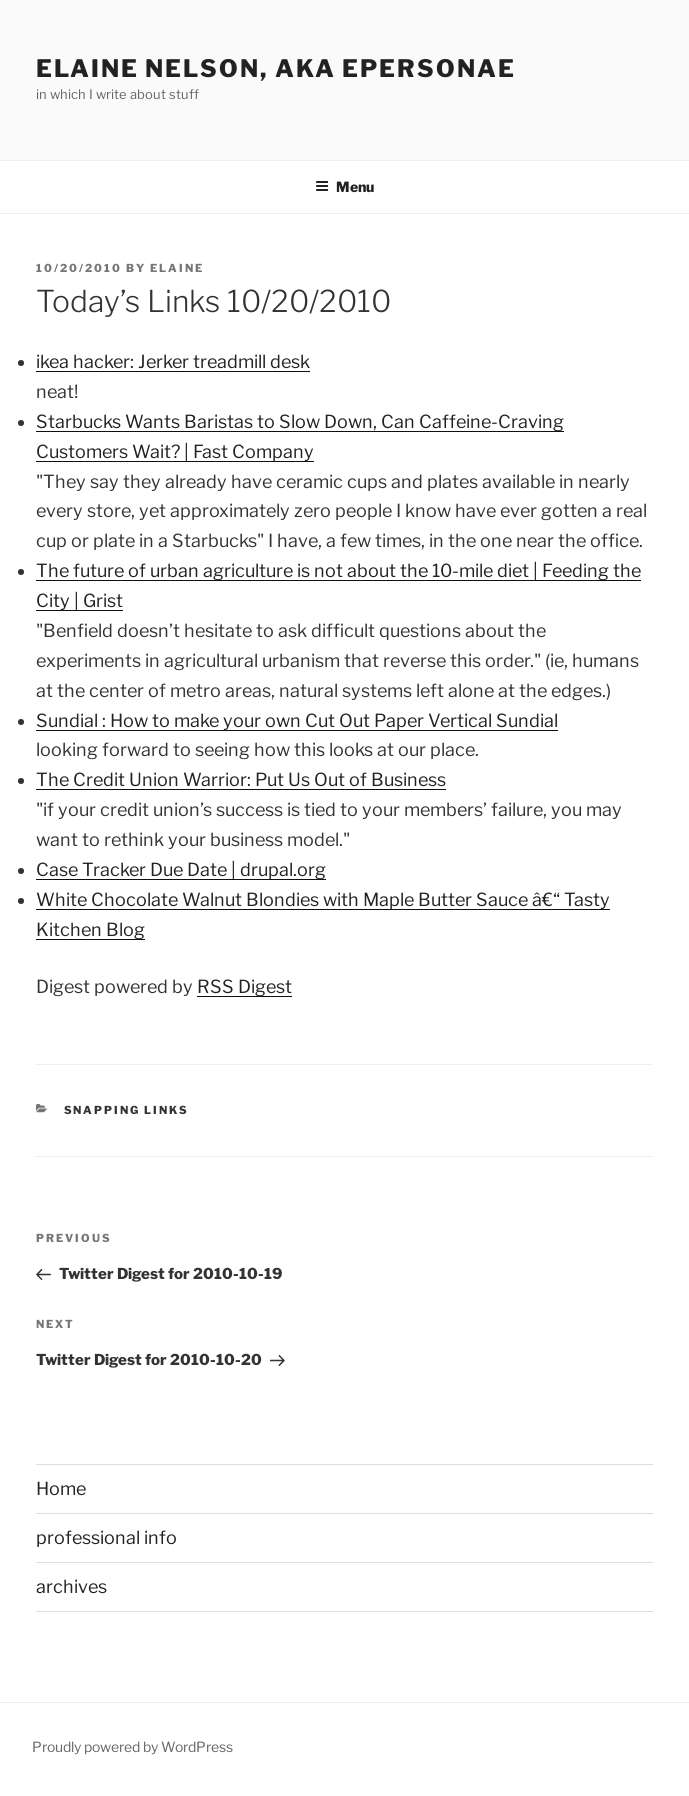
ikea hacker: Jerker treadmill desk (173, 361)
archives (71, 1586)
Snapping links (127, 1110)
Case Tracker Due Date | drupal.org (181, 869)
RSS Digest (244, 986)
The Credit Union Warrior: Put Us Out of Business (241, 779)
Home (61, 1488)
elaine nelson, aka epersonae (276, 68)
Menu (344, 186)
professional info (106, 1537)
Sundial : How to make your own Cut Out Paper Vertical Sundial (297, 720)
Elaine (177, 268)
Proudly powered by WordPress (132, 1746)
